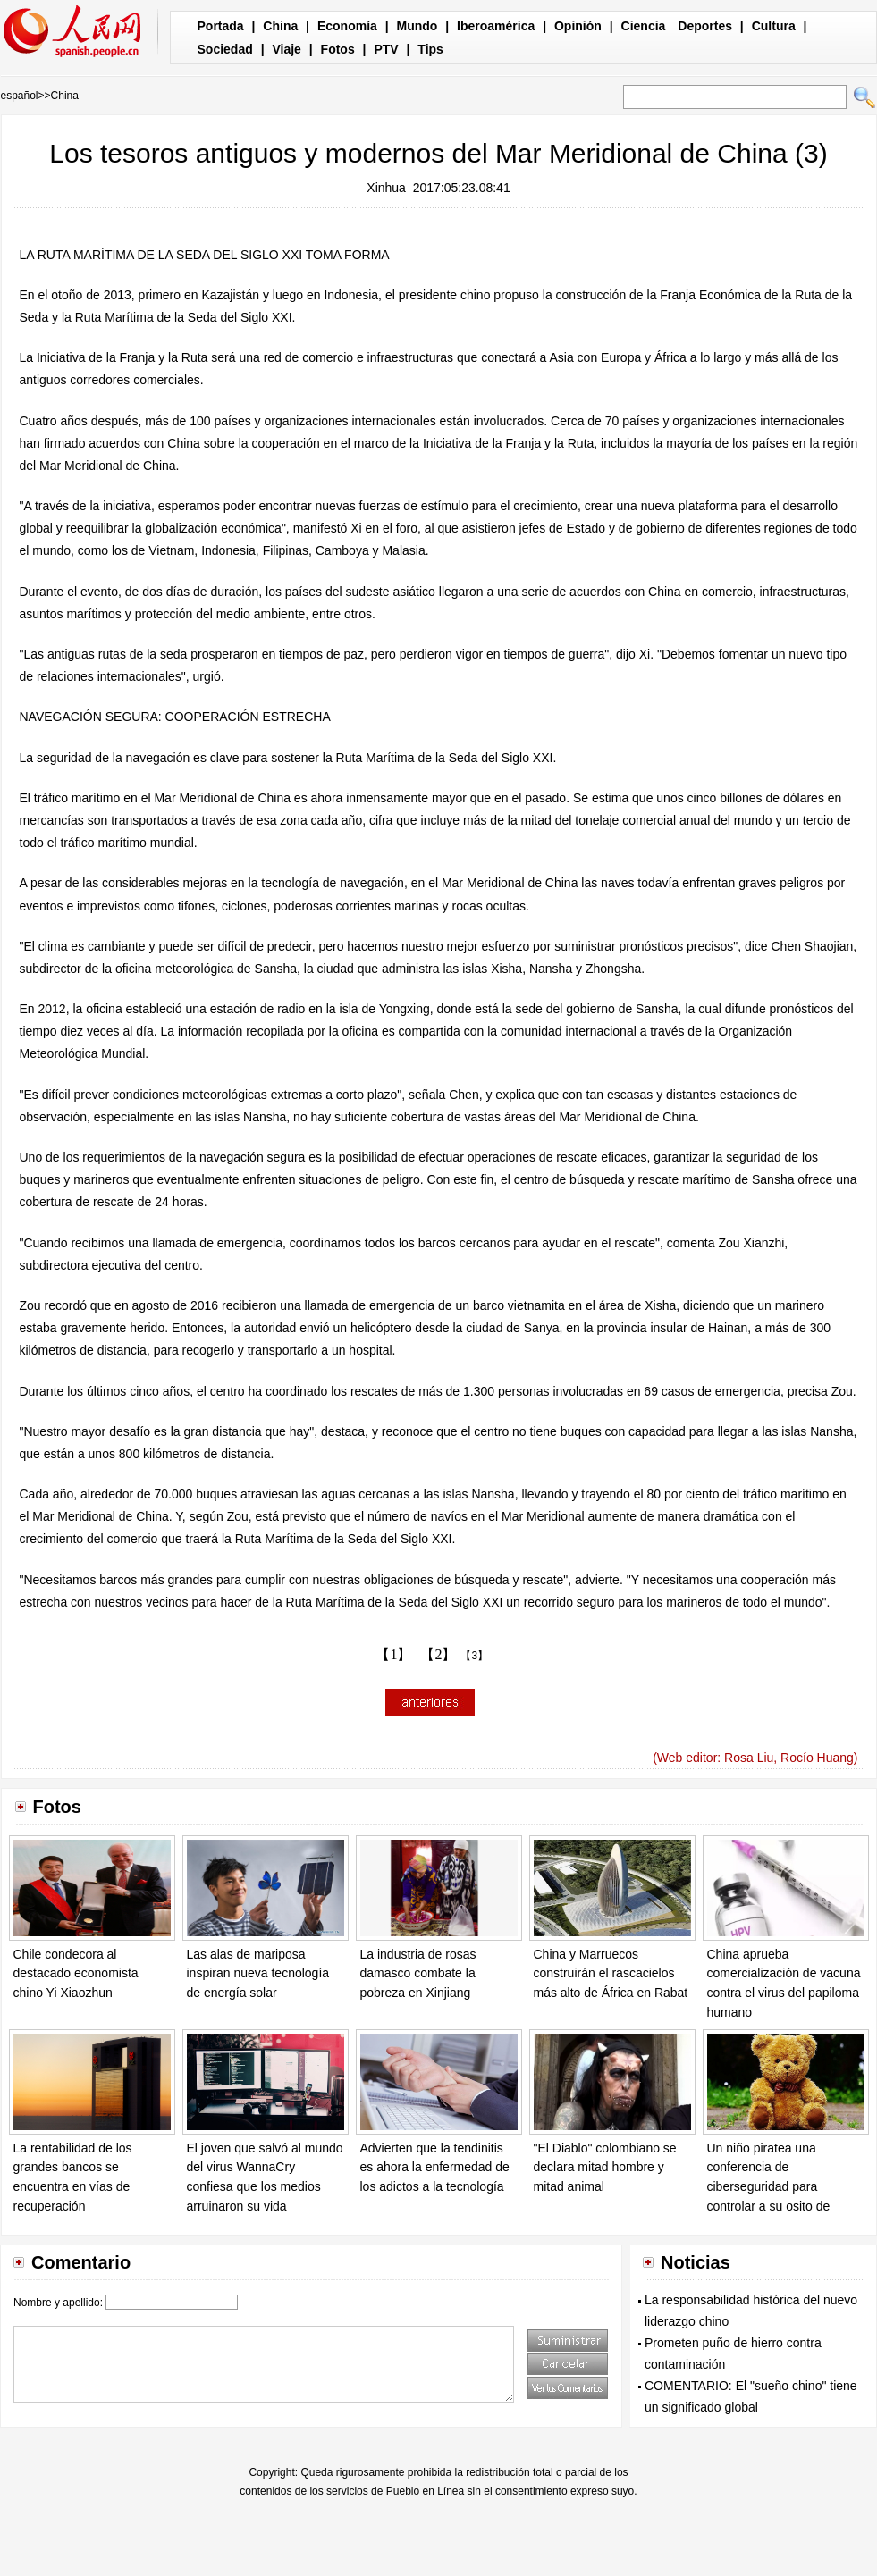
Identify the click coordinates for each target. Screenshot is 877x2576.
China (280, 26)
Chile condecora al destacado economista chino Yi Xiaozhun (76, 1973)
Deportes (705, 26)
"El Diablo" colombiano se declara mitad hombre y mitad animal (605, 2167)
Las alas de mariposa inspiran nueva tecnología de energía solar (258, 1973)
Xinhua (386, 187)
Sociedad (225, 49)
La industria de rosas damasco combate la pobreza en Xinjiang (418, 1973)
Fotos (338, 49)
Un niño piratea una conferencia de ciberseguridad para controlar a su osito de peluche (769, 2186)
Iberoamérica (496, 26)
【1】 (393, 1654)
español (19, 95)
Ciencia (643, 26)
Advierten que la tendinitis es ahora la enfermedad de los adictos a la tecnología (435, 2167)
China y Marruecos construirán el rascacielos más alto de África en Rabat (611, 1973)
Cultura (774, 26)
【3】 (474, 1655)
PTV (386, 49)
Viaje (286, 49)
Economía (347, 26)
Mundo (417, 26)
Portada (221, 26)
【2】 (438, 1654)
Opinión (578, 26)
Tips (430, 49)
